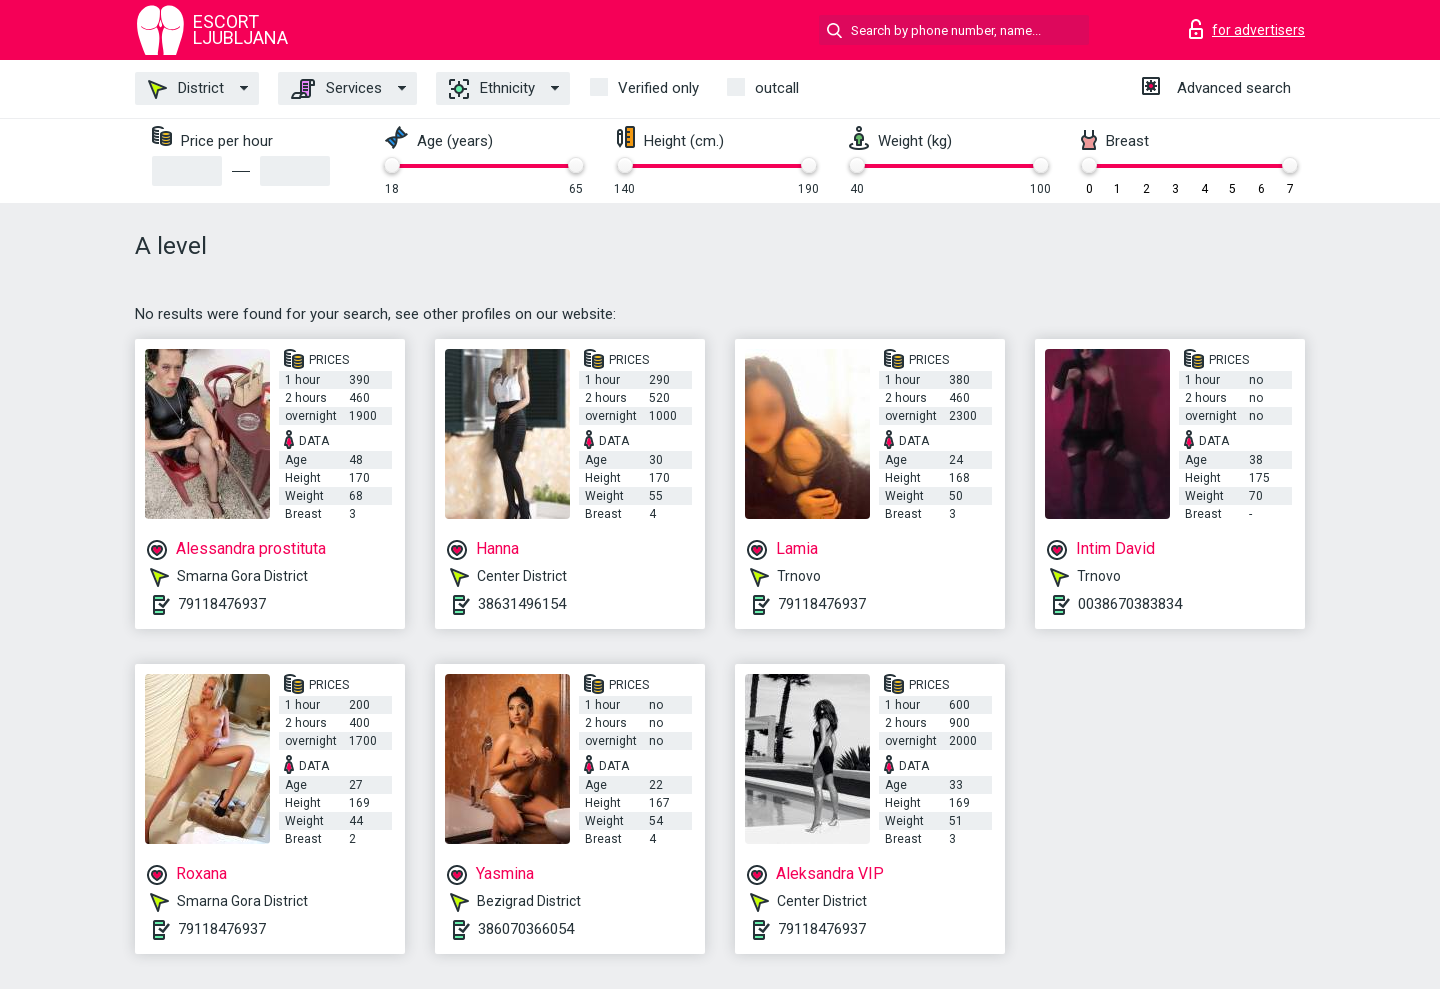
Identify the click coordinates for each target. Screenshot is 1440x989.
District (186, 89)
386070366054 (526, 929)
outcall (777, 88)
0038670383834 (1130, 604)
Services (336, 89)
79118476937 (222, 604)
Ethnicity (492, 89)
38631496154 (522, 604)
